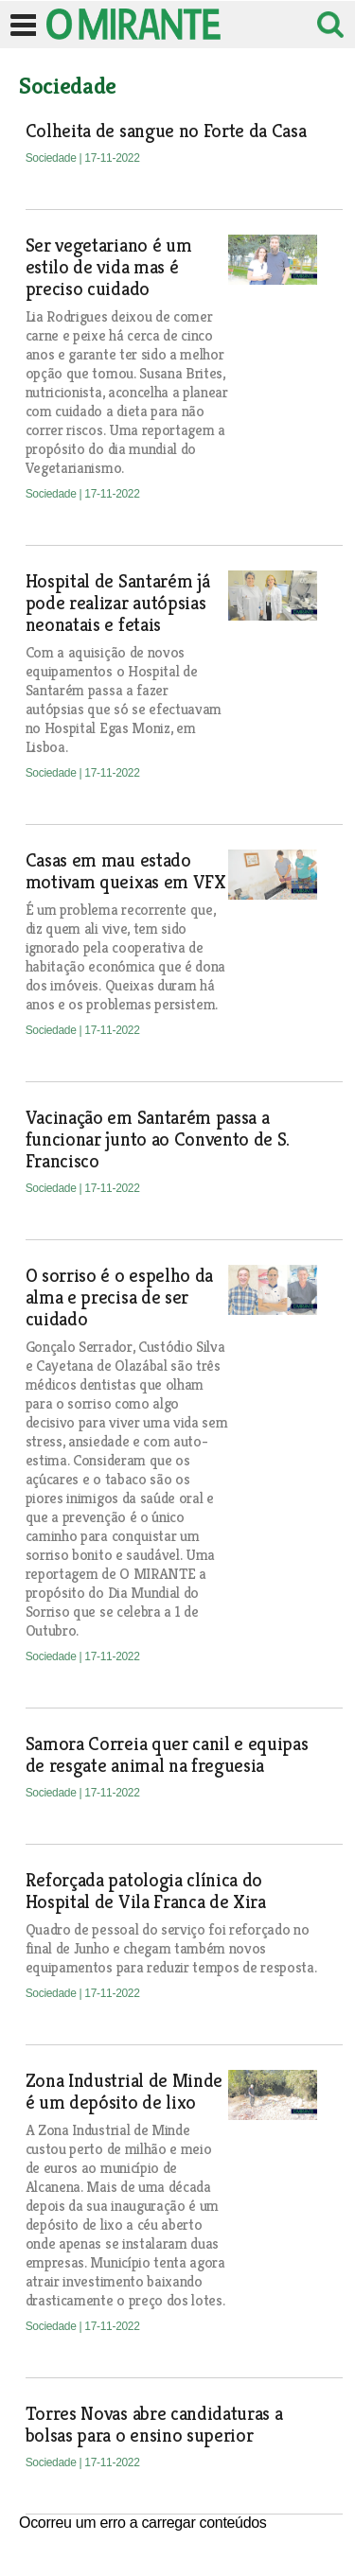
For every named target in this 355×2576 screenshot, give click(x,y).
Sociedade (53, 158)
